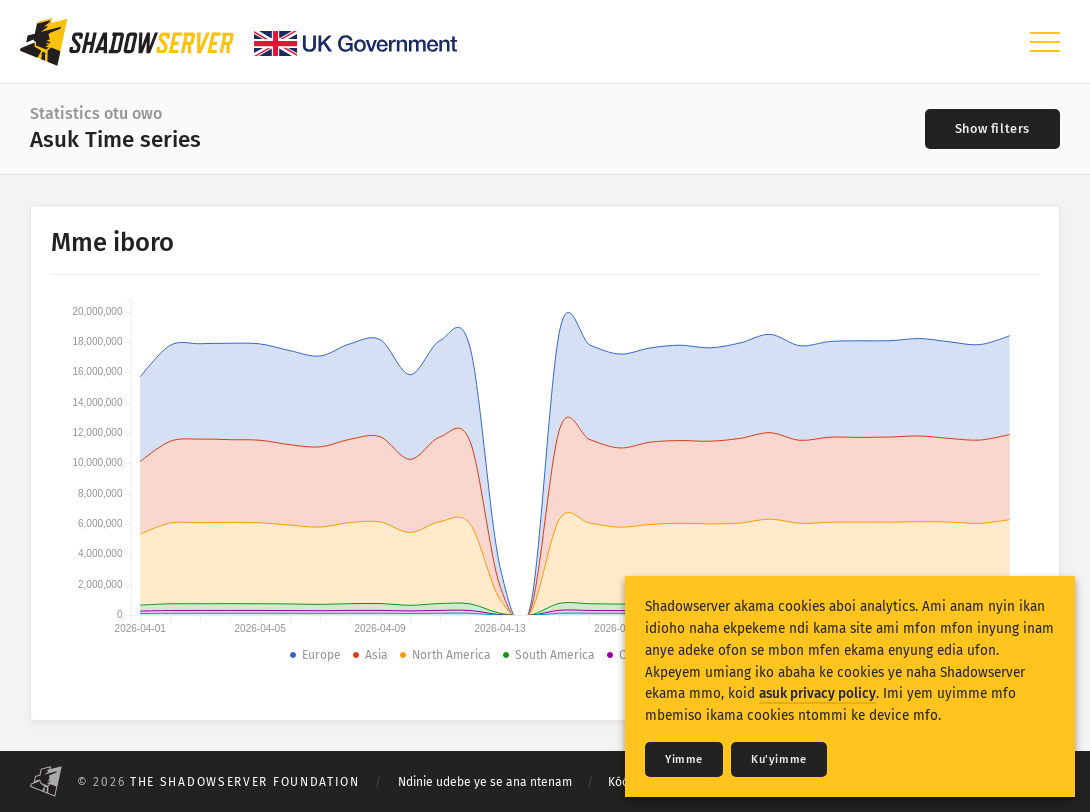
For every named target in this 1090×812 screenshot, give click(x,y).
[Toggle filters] (992, 129)
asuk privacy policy (817, 693)
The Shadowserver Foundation (245, 782)
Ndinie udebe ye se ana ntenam (485, 782)
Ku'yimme (779, 759)
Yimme (684, 759)
